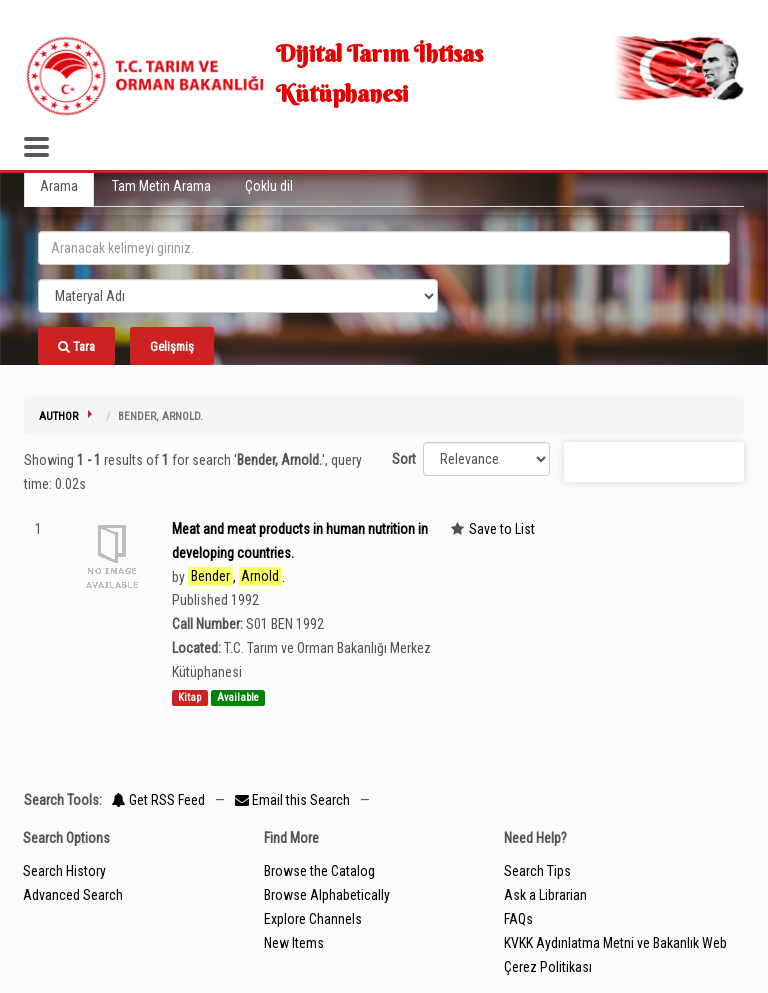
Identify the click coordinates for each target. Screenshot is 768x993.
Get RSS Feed (158, 800)
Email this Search (294, 800)
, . (236, 576)
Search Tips (537, 871)
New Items (294, 943)
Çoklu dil (269, 186)
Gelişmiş (172, 346)
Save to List (502, 529)
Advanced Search (73, 895)
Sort (404, 459)
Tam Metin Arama (161, 186)
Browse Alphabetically (327, 895)
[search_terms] (384, 248)
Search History (64, 871)
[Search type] (238, 296)
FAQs (518, 919)
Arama (59, 186)
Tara (76, 346)
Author (58, 416)
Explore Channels (313, 919)
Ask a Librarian (545, 895)
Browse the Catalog (319, 871)
